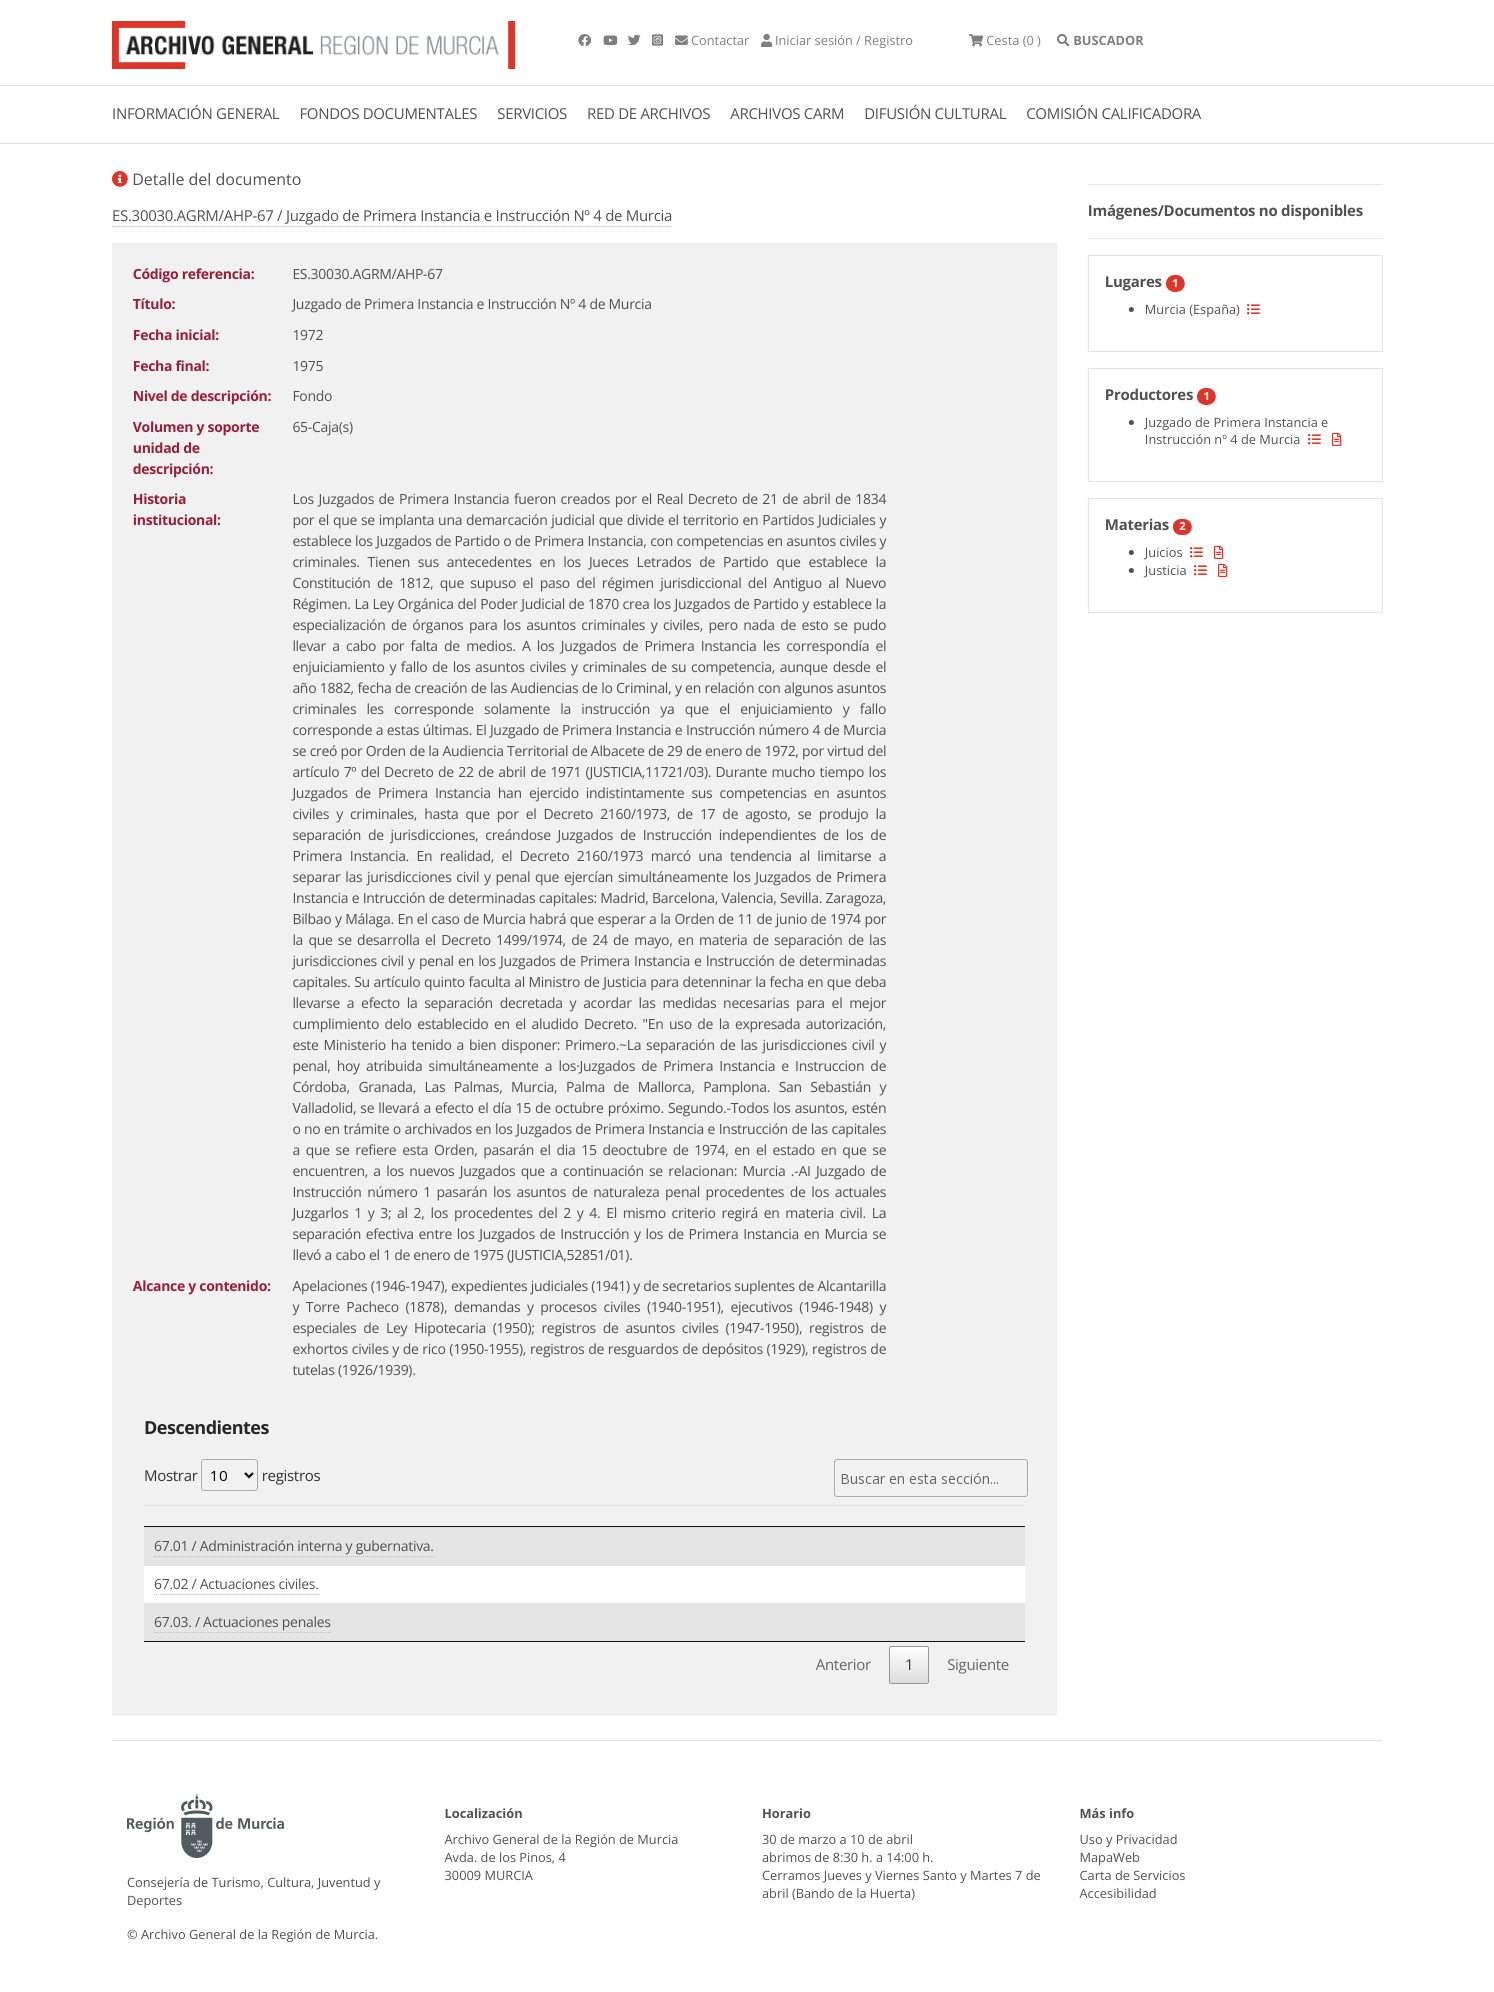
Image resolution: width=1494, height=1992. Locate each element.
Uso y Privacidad (1129, 1839)
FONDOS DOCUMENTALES (388, 114)
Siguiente (978, 1665)
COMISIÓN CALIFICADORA (1113, 114)
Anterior (843, 1665)
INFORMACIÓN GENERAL (195, 114)
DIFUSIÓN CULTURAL (935, 114)
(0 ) (1005, 40)
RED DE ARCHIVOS (648, 114)
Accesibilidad (1118, 1893)
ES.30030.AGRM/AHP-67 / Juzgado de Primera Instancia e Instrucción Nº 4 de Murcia (392, 216)
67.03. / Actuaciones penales (242, 1622)
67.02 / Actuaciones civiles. (236, 1584)
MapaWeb (1110, 1857)
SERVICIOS (532, 114)
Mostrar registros (232, 1475)
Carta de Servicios (1133, 1875)
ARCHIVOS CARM (787, 114)
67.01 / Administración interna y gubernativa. (294, 1546)
